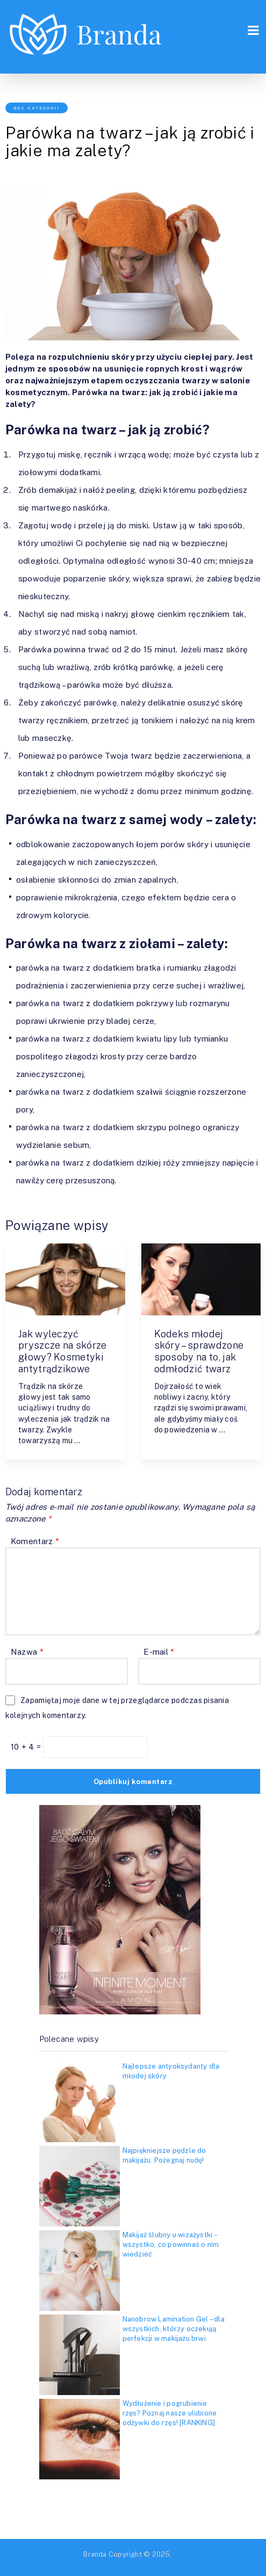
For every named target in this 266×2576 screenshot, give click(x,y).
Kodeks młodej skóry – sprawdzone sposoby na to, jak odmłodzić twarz (199, 1351)
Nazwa (27, 1651)
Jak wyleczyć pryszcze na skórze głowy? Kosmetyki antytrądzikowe (62, 1351)
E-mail (158, 1651)
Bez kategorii (36, 108)
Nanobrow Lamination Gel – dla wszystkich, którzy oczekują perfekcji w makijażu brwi (174, 2328)
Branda (94, 2554)
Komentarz (35, 1541)
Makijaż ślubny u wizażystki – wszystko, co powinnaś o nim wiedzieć (171, 2244)
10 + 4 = (27, 1746)
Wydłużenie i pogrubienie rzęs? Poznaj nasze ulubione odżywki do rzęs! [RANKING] (170, 2413)
